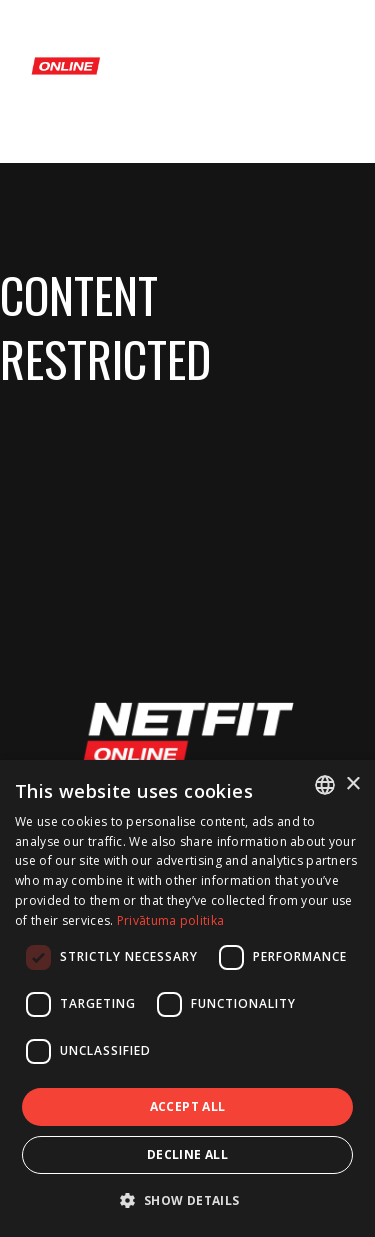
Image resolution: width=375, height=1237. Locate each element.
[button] (187, 1200)
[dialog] (187, 998)
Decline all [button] (187, 1154)
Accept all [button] (188, 1106)
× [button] (352, 784)
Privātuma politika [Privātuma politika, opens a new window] (170, 920)
